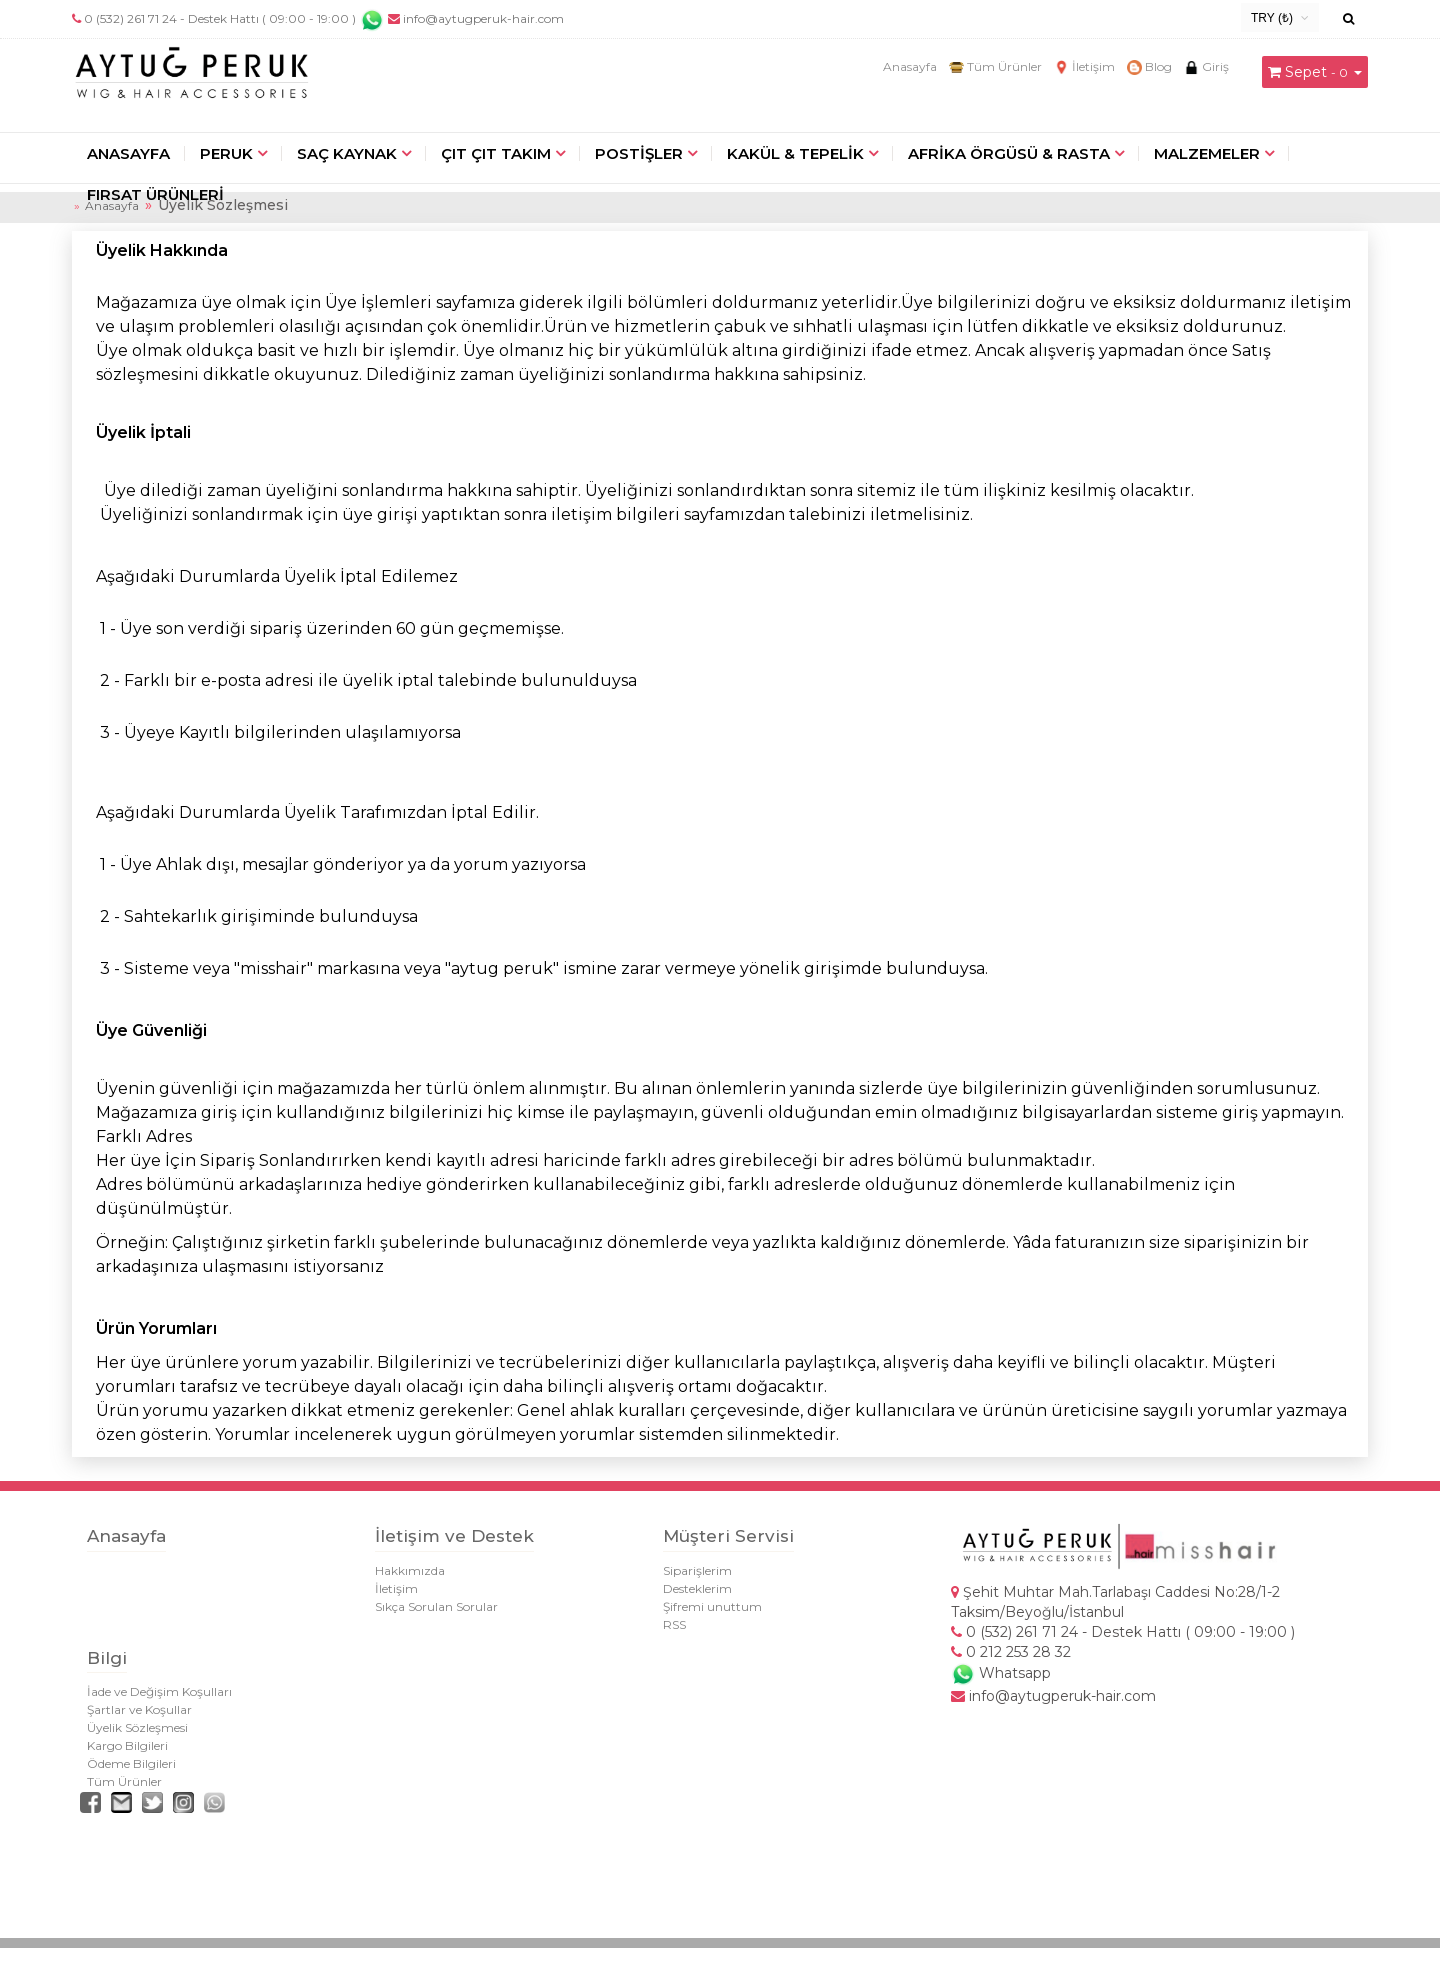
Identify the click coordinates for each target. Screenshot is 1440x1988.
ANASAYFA (128, 153)
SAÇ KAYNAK (347, 153)
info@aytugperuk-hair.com (476, 18)
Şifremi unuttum (712, 1606)
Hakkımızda (410, 1570)
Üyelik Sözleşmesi (137, 1727)
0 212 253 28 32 (1011, 1652)
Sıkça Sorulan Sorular (436, 1606)
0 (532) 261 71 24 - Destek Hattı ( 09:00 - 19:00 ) (220, 18)
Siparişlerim (697, 1570)
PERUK (226, 153)
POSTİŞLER (639, 153)
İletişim (1084, 66)
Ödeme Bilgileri (131, 1763)
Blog (1149, 66)
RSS (674, 1624)
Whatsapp (1001, 1673)
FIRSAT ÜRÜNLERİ (155, 194)
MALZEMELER (1207, 153)
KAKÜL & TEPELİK (795, 153)
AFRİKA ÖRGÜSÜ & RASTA (1009, 153)
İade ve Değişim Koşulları (159, 1691)
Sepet (1306, 72)
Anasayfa (910, 66)
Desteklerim (697, 1588)
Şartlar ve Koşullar (139, 1709)
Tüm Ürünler (995, 66)
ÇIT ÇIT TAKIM (496, 153)
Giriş (1206, 66)
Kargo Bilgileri (127, 1745)
